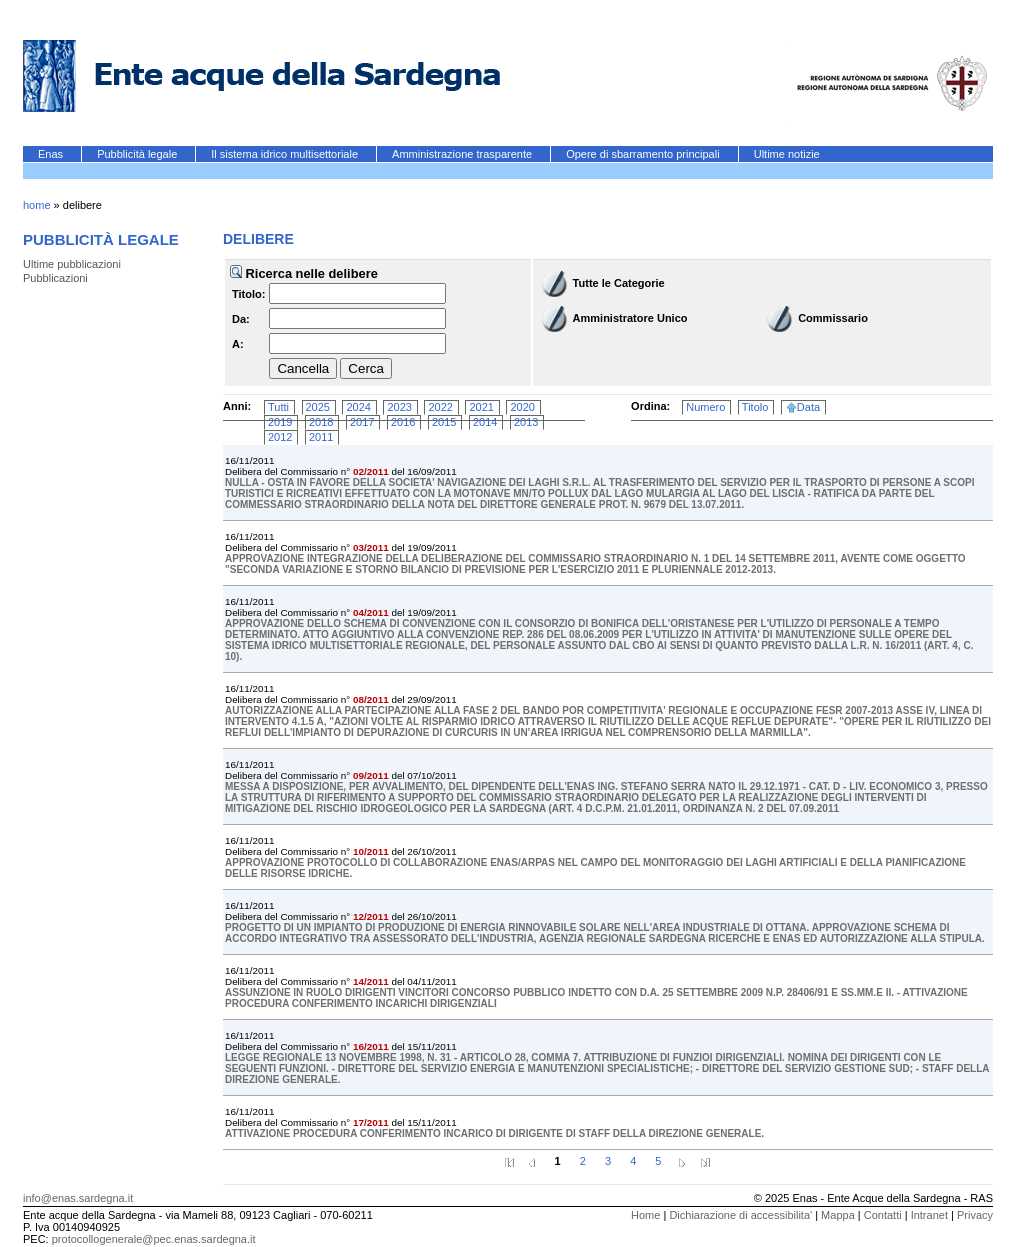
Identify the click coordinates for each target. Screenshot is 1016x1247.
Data (808, 407)
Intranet (929, 1215)
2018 (321, 422)
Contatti (883, 1215)
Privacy (975, 1215)
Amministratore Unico (630, 318)
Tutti (278, 407)
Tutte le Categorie (619, 283)
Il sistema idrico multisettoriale (286, 154)
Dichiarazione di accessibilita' (740, 1215)
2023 (399, 407)
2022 (440, 407)
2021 (481, 407)
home (37, 205)
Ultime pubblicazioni (72, 264)
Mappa (838, 1215)
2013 (526, 422)
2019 (280, 422)
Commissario (833, 318)
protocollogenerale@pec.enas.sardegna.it (154, 1239)
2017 (362, 422)
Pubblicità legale (138, 154)
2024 (358, 407)
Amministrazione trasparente (463, 154)
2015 (444, 422)
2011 (321, 437)
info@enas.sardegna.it (78, 1198)
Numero (705, 407)
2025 (318, 407)
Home (645, 1215)
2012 (280, 437)
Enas (52, 154)
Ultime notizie (787, 154)
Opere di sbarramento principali (644, 154)
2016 (403, 422)
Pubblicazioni (55, 278)
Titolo (755, 407)
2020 (522, 407)
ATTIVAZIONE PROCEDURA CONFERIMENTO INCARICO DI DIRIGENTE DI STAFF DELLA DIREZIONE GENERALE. (494, 1133)
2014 (485, 422)
